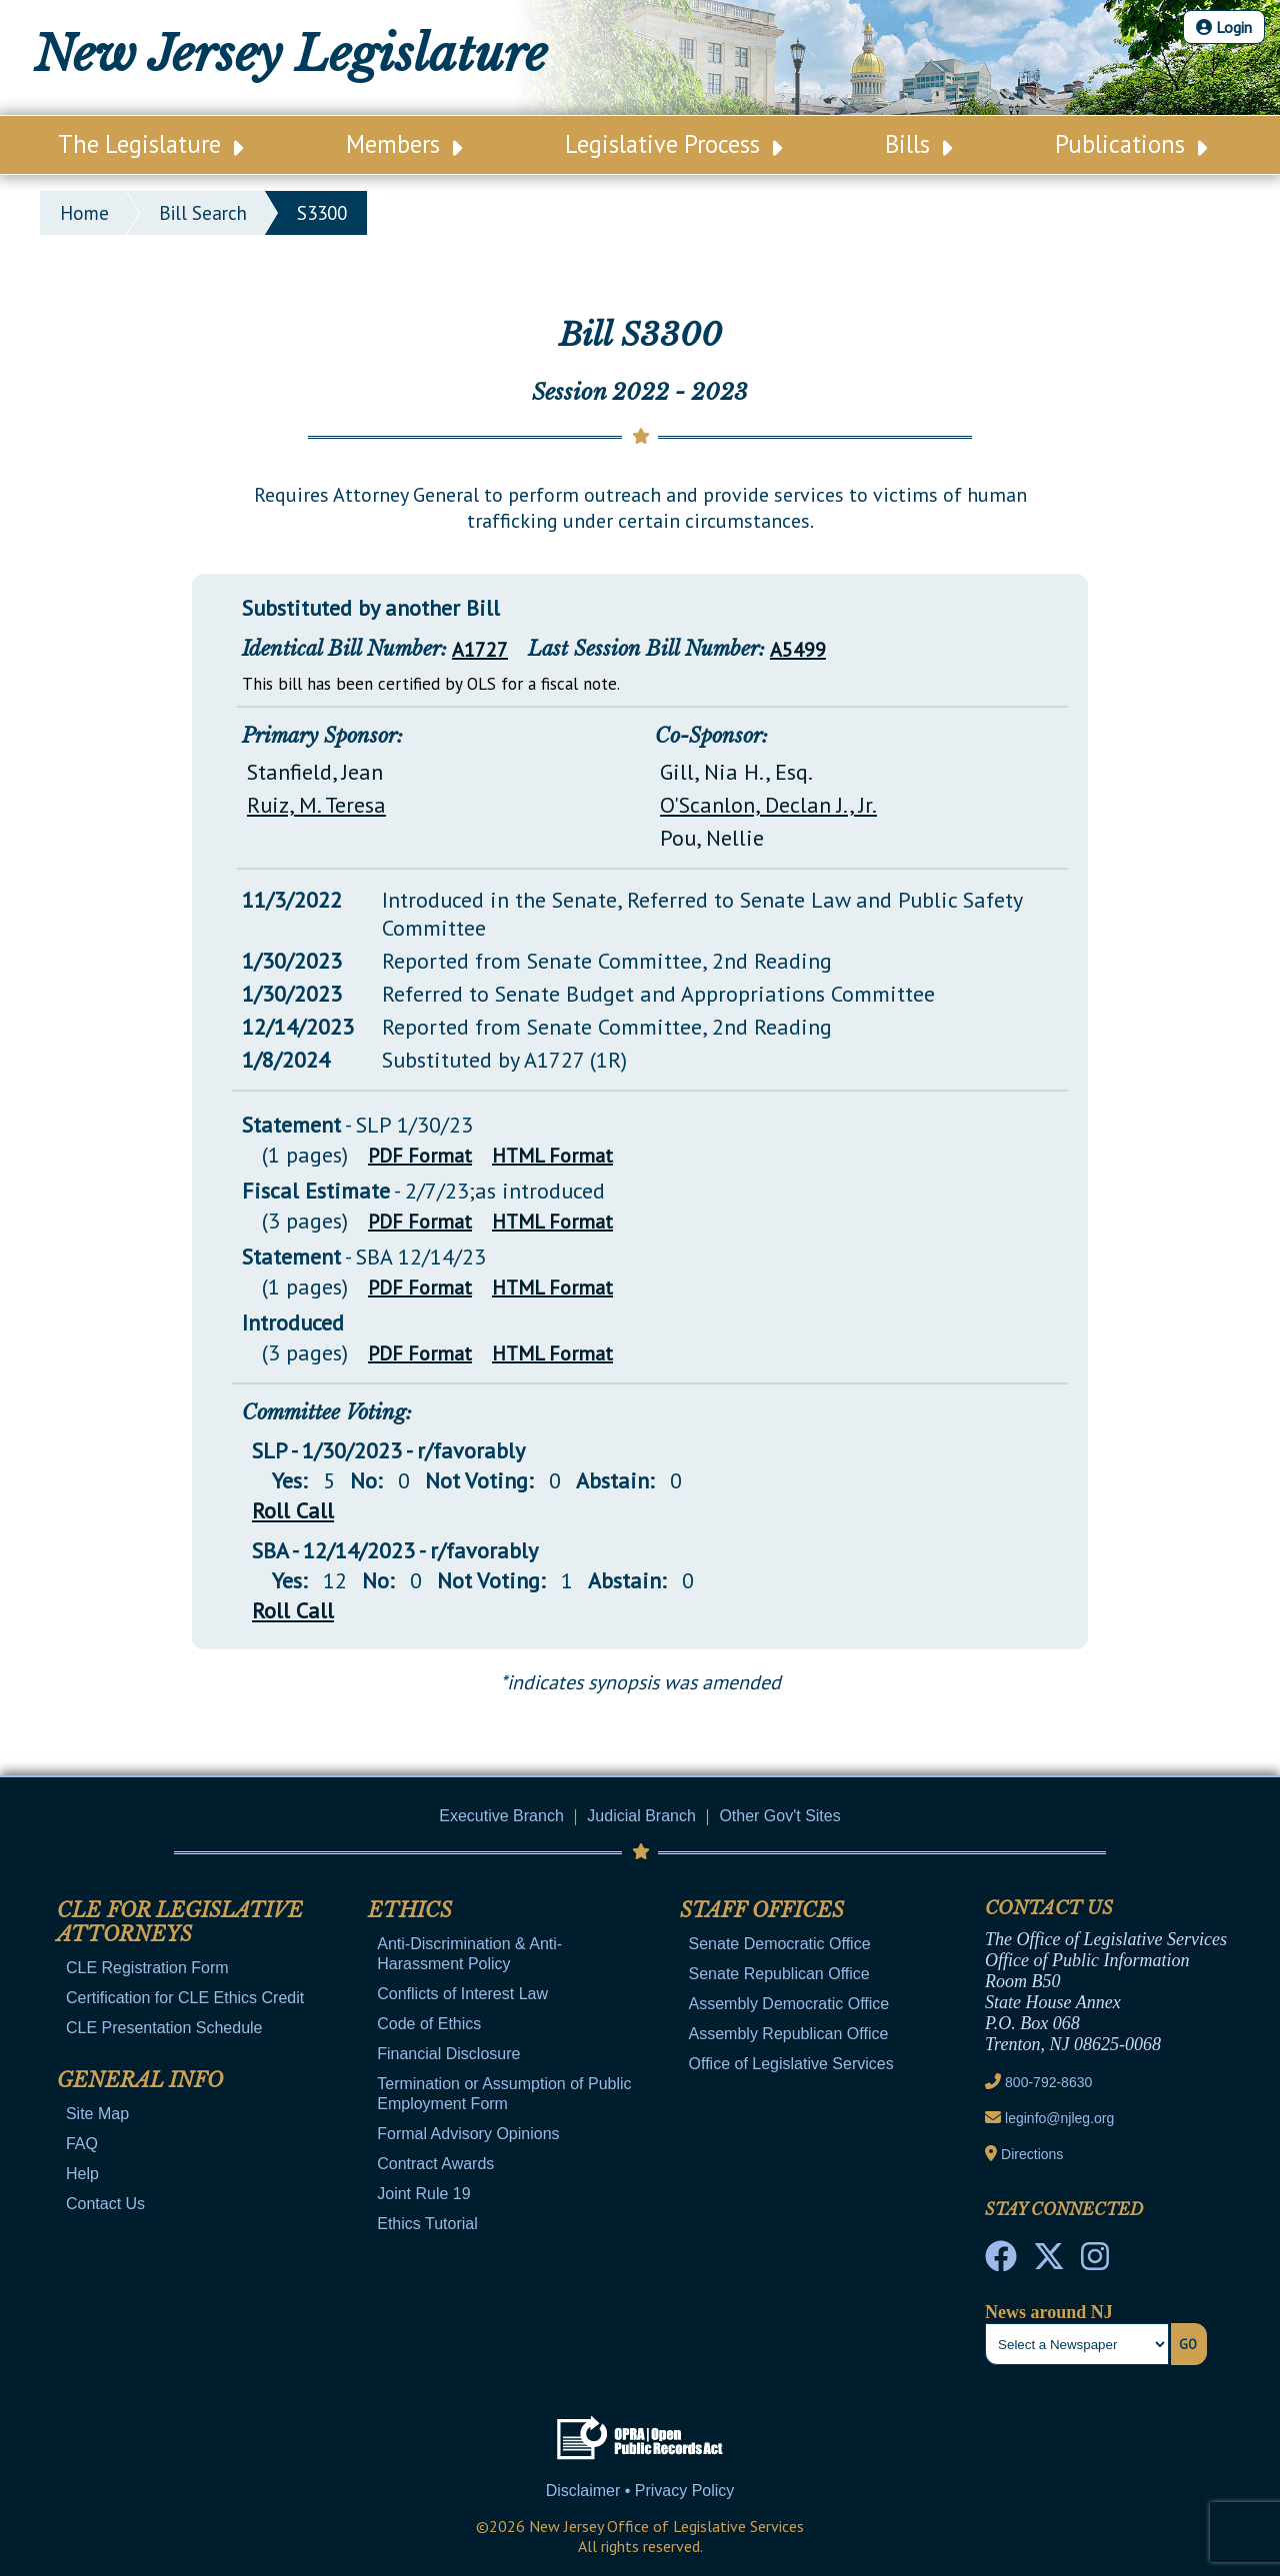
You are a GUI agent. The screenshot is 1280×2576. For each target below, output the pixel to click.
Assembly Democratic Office (789, 2003)
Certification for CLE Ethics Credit (185, 1997)
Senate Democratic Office (780, 1943)
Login (1224, 27)
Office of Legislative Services (791, 2063)
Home (84, 213)
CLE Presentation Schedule (164, 2027)
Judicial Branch (641, 1815)
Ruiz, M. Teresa (316, 805)
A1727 (480, 650)
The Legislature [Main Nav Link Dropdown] (150, 144)
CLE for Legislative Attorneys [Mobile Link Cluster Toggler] (180, 1922)
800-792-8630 (1048, 2082)
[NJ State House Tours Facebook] (1001, 2262)
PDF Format (420, 1156)
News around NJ (1049, 2312)
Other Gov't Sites (779, 1815)
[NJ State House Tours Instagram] (1095, 2262)
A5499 (798, 650)
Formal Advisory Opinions (468, 2133)
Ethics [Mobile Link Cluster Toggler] (410, 1910)
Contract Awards (435, 2163)
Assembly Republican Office (789, 2033)
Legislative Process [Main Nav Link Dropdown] (673, 144)
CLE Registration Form (147, 1967)
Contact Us (105, 2203)
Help (82, 2173)
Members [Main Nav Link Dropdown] (404, 144)
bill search (203, 213)
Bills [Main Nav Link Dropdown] (918, 144)
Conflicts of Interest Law (462, 1993)
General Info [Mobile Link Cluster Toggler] (140, 2080)
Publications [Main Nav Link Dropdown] (1131, 144)
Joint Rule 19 (423, 2193)
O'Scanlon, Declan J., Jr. (768, 805)
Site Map (97, 2113)
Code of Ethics (429, 2023)
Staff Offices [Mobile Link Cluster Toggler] (762, 1910)
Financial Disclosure (448, 2053)
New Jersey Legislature (290, 54)
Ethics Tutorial (427, 2223)
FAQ (82, 2143)
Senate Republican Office (779, 1973)
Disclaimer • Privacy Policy (640, 2490)
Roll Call (293, 1510)
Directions (1032, 2154)
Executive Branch (501, 1815)
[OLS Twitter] (1049, 2262)
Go (1188, 2344)
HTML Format (552, 1156)
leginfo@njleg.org (1059, 2118)
